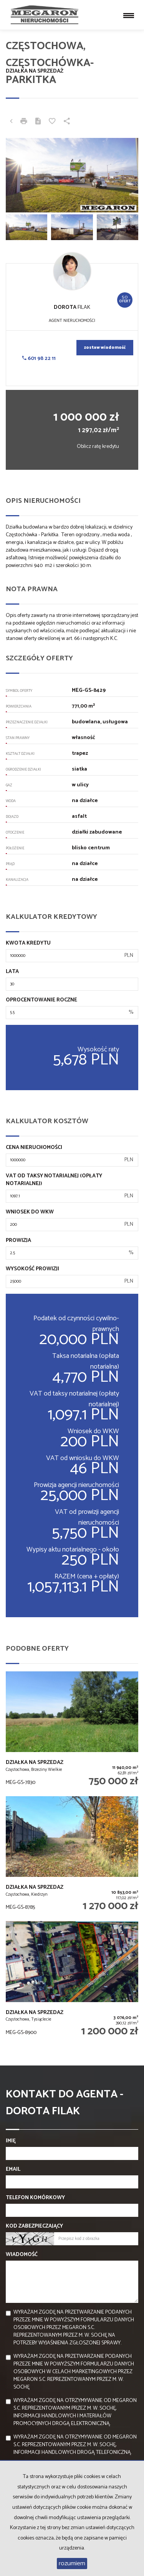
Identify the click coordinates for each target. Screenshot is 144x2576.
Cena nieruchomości (34, 1148)
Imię (11, 2141)
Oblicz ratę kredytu (98, 446)
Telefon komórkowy (35, 2198)
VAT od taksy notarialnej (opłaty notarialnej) (54, 1180)
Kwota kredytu (28, 943)
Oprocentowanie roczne (41, 1000)
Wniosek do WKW (30, 1212)
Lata (12, 972)
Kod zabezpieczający (34, 2226)
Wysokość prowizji (32, 1269)
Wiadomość (22, 2255)
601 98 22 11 (39, 358)
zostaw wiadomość (105, 347)
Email (13, 2169)
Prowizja (18, 1241)
